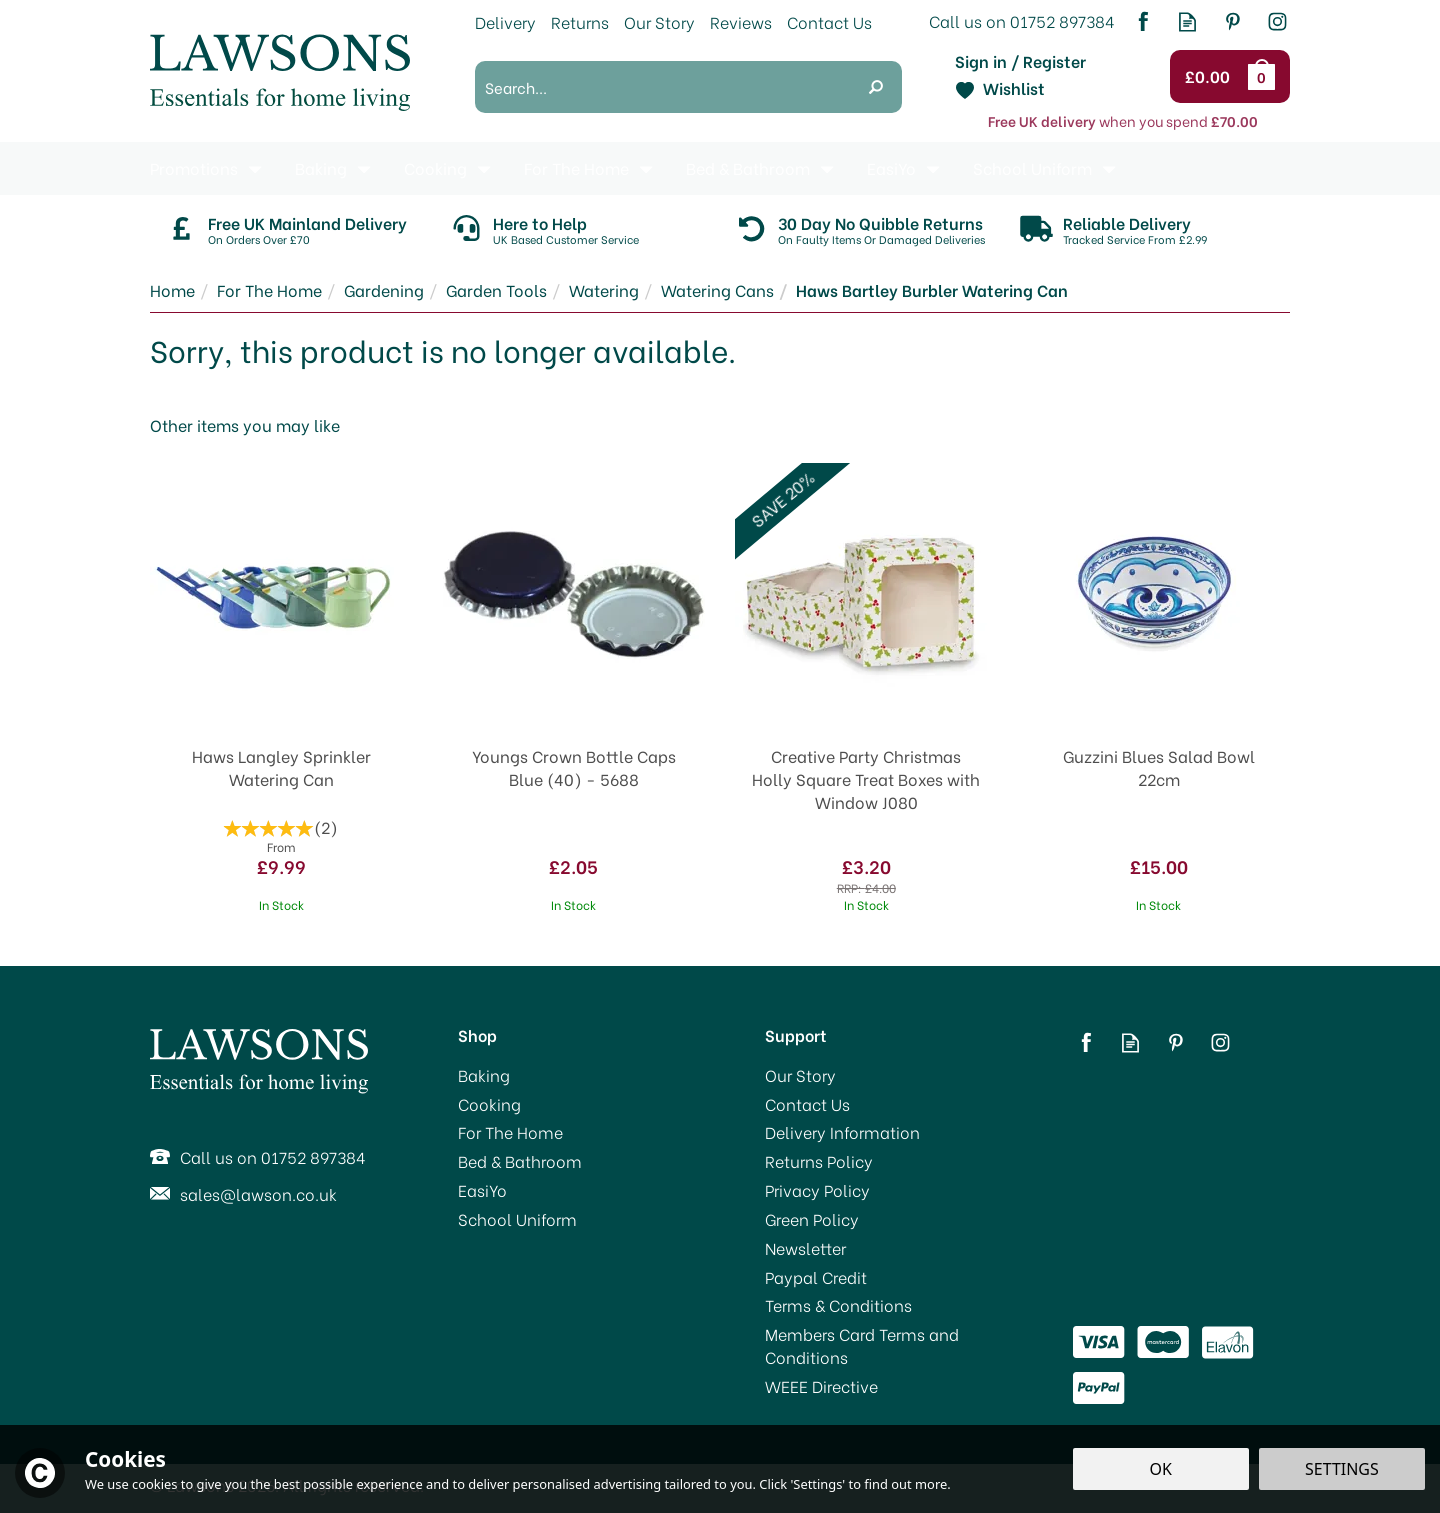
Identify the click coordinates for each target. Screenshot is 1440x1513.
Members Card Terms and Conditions (862, 1345)
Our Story (800, 1075)
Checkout (1210, 77)
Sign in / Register (1020, 61)
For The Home (510, 1132)
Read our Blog (1187, 21)
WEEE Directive (821, 1386)
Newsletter (805, 1248)
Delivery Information (842, 1132)
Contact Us (807, 1104)
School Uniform (517, 1219)
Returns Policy (819, 1161)
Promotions (194, 167)
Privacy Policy (817, 1190)
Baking (484, 1075)
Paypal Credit (816, 1277)
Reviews (741, 21)
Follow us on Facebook (1142, 21)
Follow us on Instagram (1277, 21)
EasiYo (482, 1190)
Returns (580, 21)
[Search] (662, 87)
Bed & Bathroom (520, 1161)
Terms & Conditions (838, 1305)
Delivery (505, 21)
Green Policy (812, 1219)
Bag (1265, 76)
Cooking (489, 1104)
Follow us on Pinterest (1232, 21)
